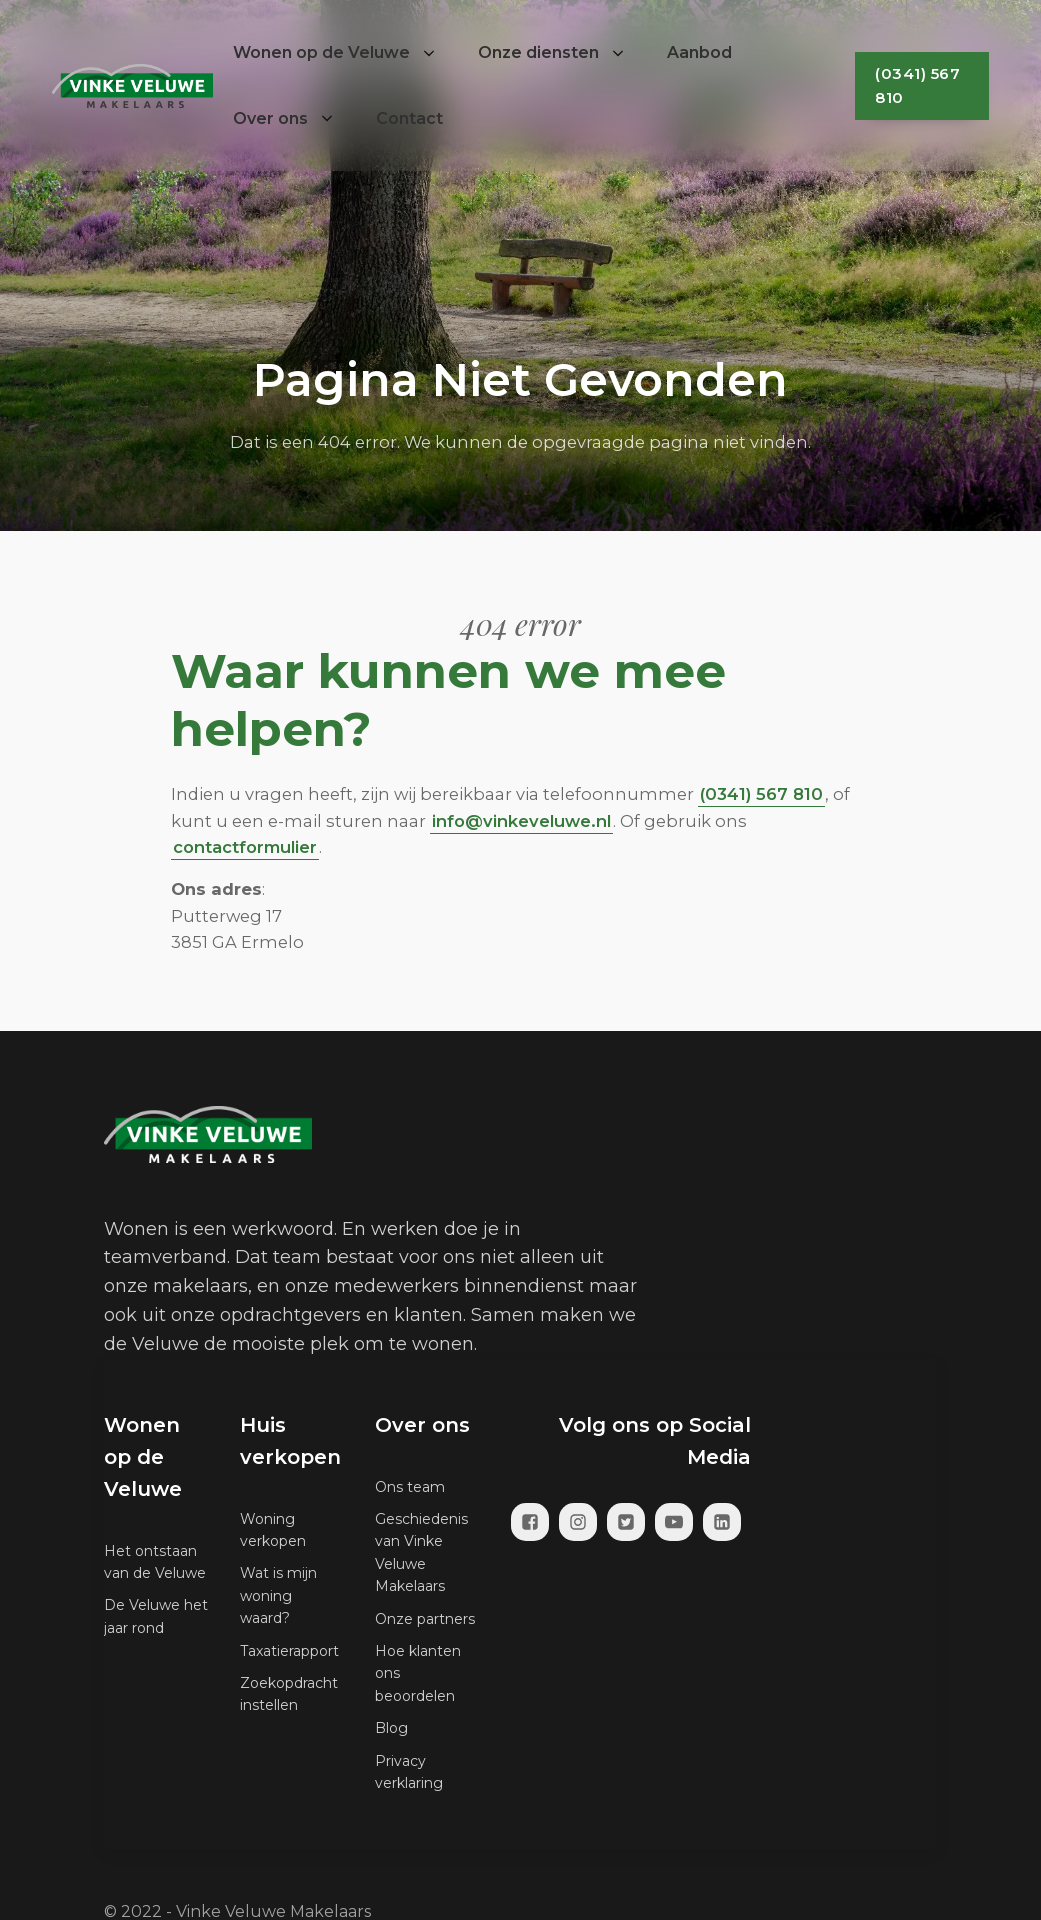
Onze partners (425, 1619)
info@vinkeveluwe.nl (521, 821)
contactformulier (245, 847)
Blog (391, 1728)
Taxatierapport (289, 1651)
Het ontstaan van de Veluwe (155, 1562)
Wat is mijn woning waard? (278, 1595)
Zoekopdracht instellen (289, 1694)
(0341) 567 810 (917, 85)
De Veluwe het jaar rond (156, 1616)
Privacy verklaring (409, 1772)
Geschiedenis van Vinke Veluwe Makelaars (421, 1552)
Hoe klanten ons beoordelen (418, 1673)
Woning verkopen (273, 1530)
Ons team (410, 1487)
